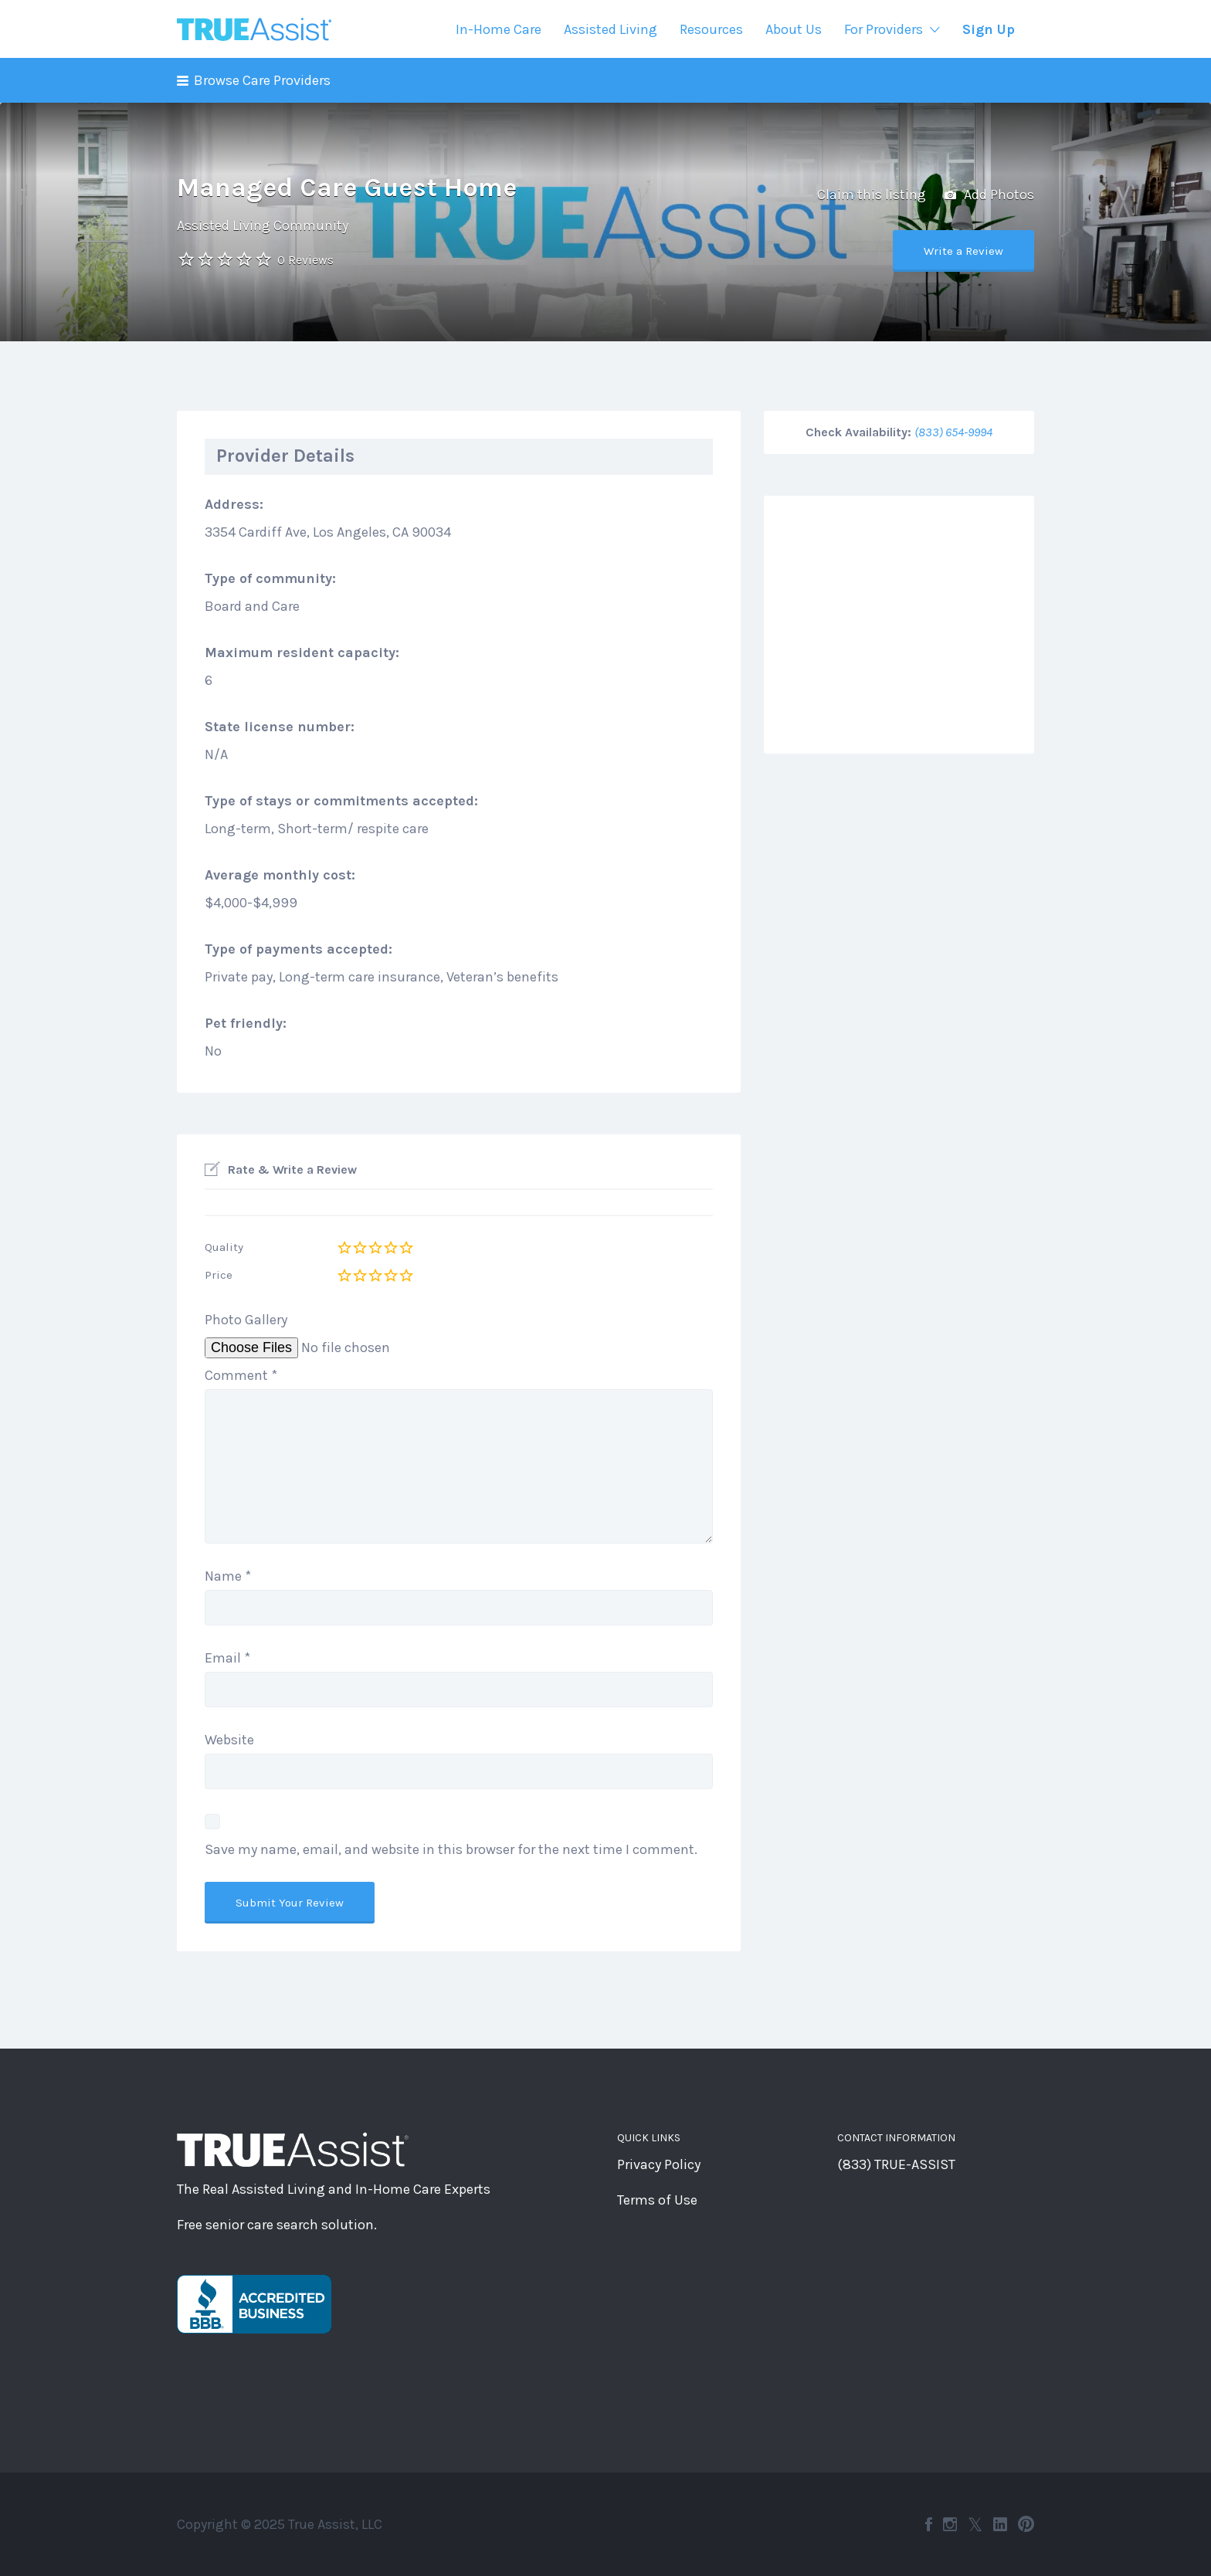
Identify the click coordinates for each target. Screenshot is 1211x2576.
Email (227, 1657)
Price (218, 1275)
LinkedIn (1000, 2524)
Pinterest (1026, 2524)
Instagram (950, 2524)
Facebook (928, 2524)
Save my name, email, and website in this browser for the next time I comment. (451, 1849)
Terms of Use (657, 2199)
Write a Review (963, 251)
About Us (793, 29)
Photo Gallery (246, 1319)
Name (228, 1576)
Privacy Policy (658, 2164)
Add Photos (989, 195)
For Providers (883, 29)
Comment (241, 1375)
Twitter (975, 2524)
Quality (224, 1247)
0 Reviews (305, 260)
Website (229, 1739)
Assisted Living (610, 29)
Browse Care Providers (262, 80)
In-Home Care (498, 29)
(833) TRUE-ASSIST (896, 2164)
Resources (711, 29)
